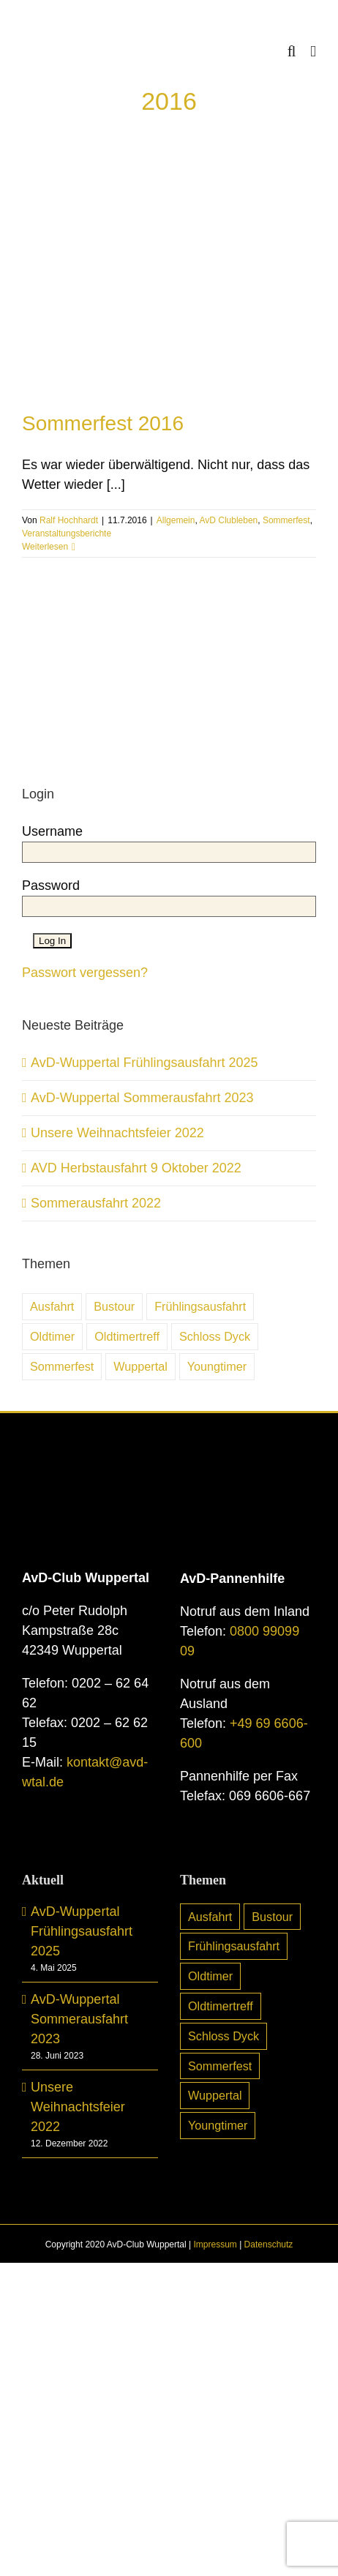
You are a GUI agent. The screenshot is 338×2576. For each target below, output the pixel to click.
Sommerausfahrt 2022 (96, 1203)
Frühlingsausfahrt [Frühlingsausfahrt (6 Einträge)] (200, 1306)
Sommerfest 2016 (103, 423)
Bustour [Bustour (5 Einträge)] (114, 1306)
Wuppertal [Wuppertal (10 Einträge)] (140, 1366)
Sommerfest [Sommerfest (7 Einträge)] (62, 1366)
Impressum (214, 2244)
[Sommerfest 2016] (169, 278)
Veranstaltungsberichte (66, 533)
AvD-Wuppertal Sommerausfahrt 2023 (142, 1097)
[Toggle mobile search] (292, 51)
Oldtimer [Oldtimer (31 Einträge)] (52, 1336)
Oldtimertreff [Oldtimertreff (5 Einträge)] (126, 1336)
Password (51, 885)
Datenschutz (268, 2244)
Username (52, 831)
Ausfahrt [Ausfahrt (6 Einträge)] (52, 1306)
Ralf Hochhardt (69, 520)
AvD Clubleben (228, 520)
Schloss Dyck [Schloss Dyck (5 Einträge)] (214, 1336)
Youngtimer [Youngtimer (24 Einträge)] (217, 1366)
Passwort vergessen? (85, 972)
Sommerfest (286, 520)
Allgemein (176, 520)
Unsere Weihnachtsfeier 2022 (117, 1133)
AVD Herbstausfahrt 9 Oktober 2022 (136, 1168)
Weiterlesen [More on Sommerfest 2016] (45, 547)
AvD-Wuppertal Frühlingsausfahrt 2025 (144, 1062)
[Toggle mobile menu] (313, 51)
